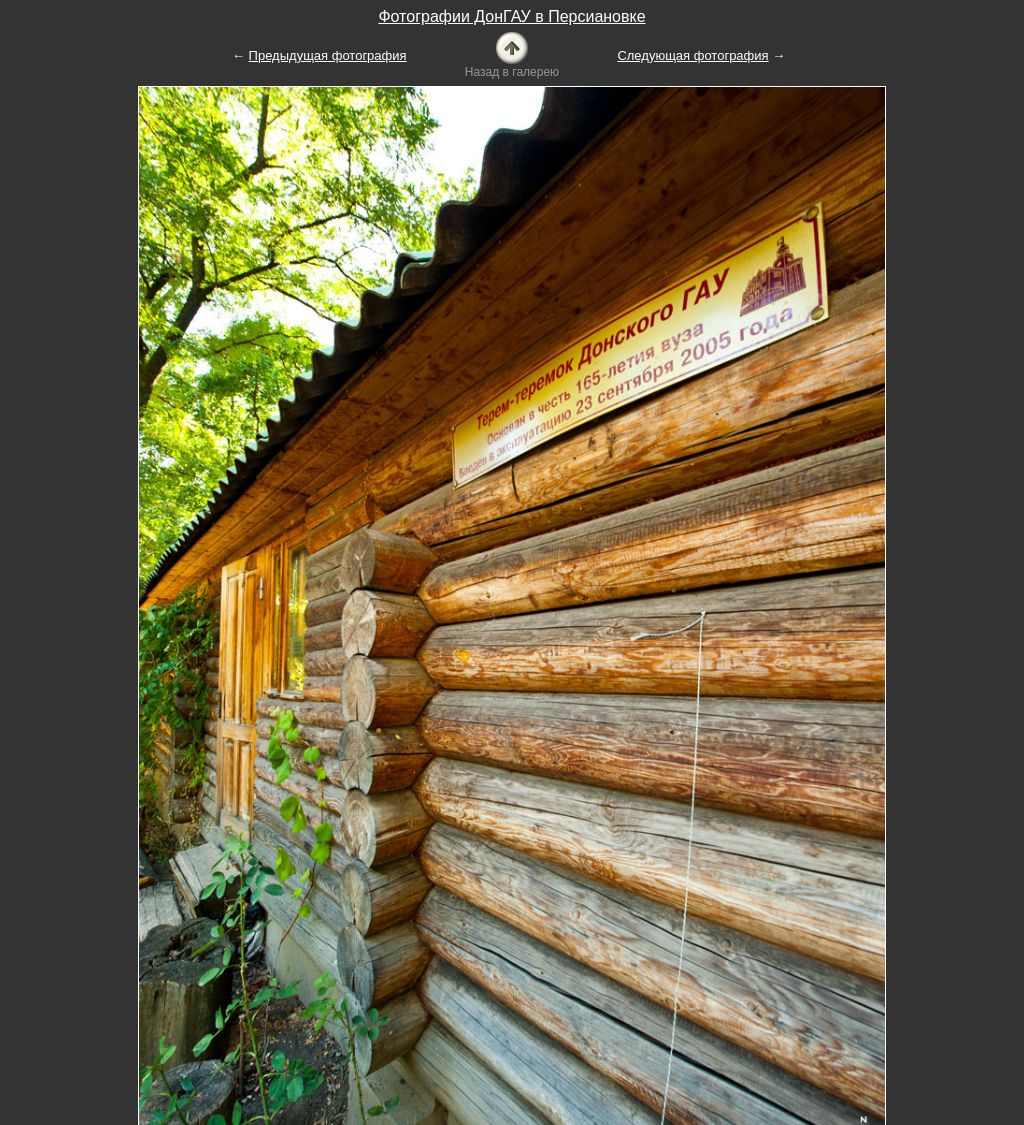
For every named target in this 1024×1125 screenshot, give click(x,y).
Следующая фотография (692, 55)
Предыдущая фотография (328, 55)
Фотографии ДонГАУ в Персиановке (511, 16)
